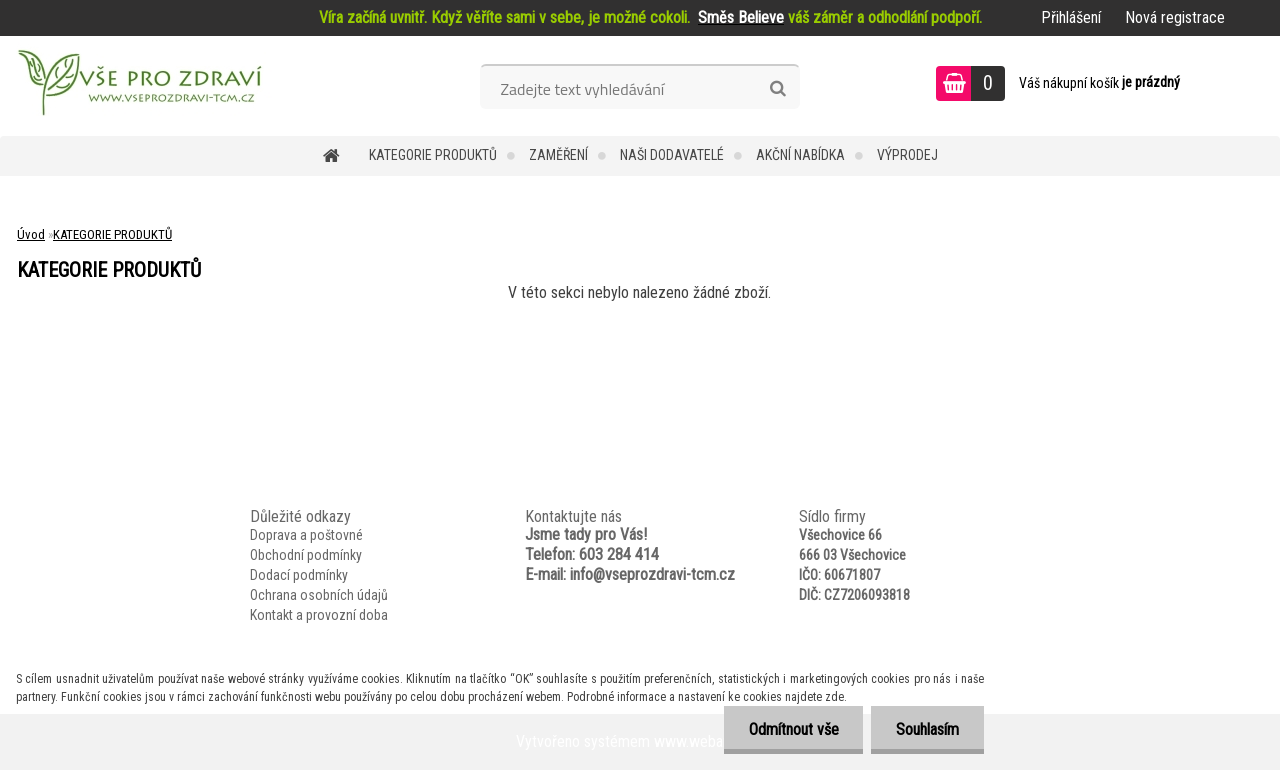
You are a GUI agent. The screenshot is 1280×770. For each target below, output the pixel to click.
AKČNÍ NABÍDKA (800, 155)
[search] (777, 89)
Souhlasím (927, 729)
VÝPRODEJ (907, 155)
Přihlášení (1071, 17)
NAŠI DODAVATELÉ (672, 155)
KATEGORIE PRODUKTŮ (433, 155)
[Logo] (137, 86)
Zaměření (558, 155)
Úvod (31, 234)
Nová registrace (1175, 17)
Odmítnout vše (793, 729)
